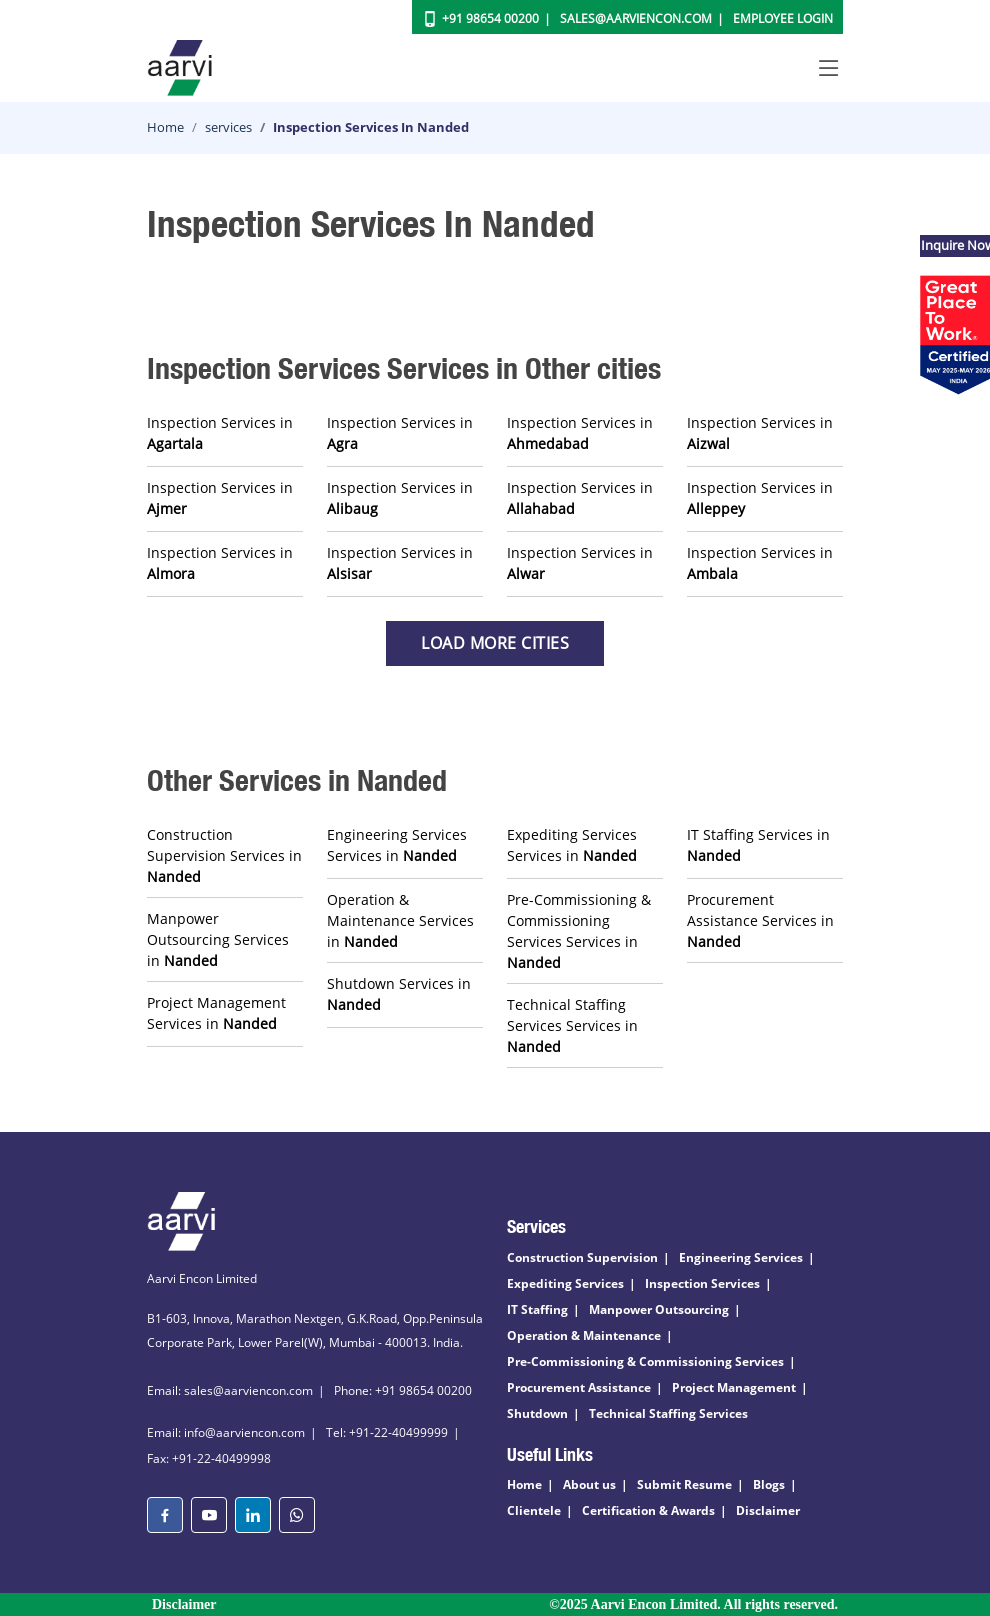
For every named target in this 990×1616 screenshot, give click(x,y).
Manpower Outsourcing (659, 1309)
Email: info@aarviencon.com (226, 1432)
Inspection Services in (220, 433)
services (228, 127)
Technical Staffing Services (668, 1413)
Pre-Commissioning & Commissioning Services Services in (579, 931)
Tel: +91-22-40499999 (387, 1432)
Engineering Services (741, 1257)
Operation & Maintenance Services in (400, 920)
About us (589, 1484)
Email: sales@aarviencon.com (230, 1390)
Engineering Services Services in (397, 845)
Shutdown (537, 1413)
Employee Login (783, 18)
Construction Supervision (582, 1257)
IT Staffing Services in (758, 845)
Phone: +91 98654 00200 (403, 1390)
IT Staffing (537, 1309)
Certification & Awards (648, 1510)
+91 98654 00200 (490, 18)
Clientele (534, 1510)
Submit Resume (684, 1484)
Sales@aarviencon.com (636, 18)
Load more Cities (495, 643)
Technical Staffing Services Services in (572, 1025)
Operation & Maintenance (584, 1335)
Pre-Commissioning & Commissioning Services (645, 1361)
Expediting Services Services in (572, 845)
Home (165, 127)
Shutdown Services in (399, 994)
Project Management (734, 1387)
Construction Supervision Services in (224, 855)
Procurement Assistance (579, 1387)
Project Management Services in (216, 1013)
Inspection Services (702, 1283)
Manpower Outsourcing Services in (218, 939)
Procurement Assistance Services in (760, 920)
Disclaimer (768, 1510)
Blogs (769, 1484)
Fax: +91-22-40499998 (209, 1458)
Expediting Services (565, 1283)
